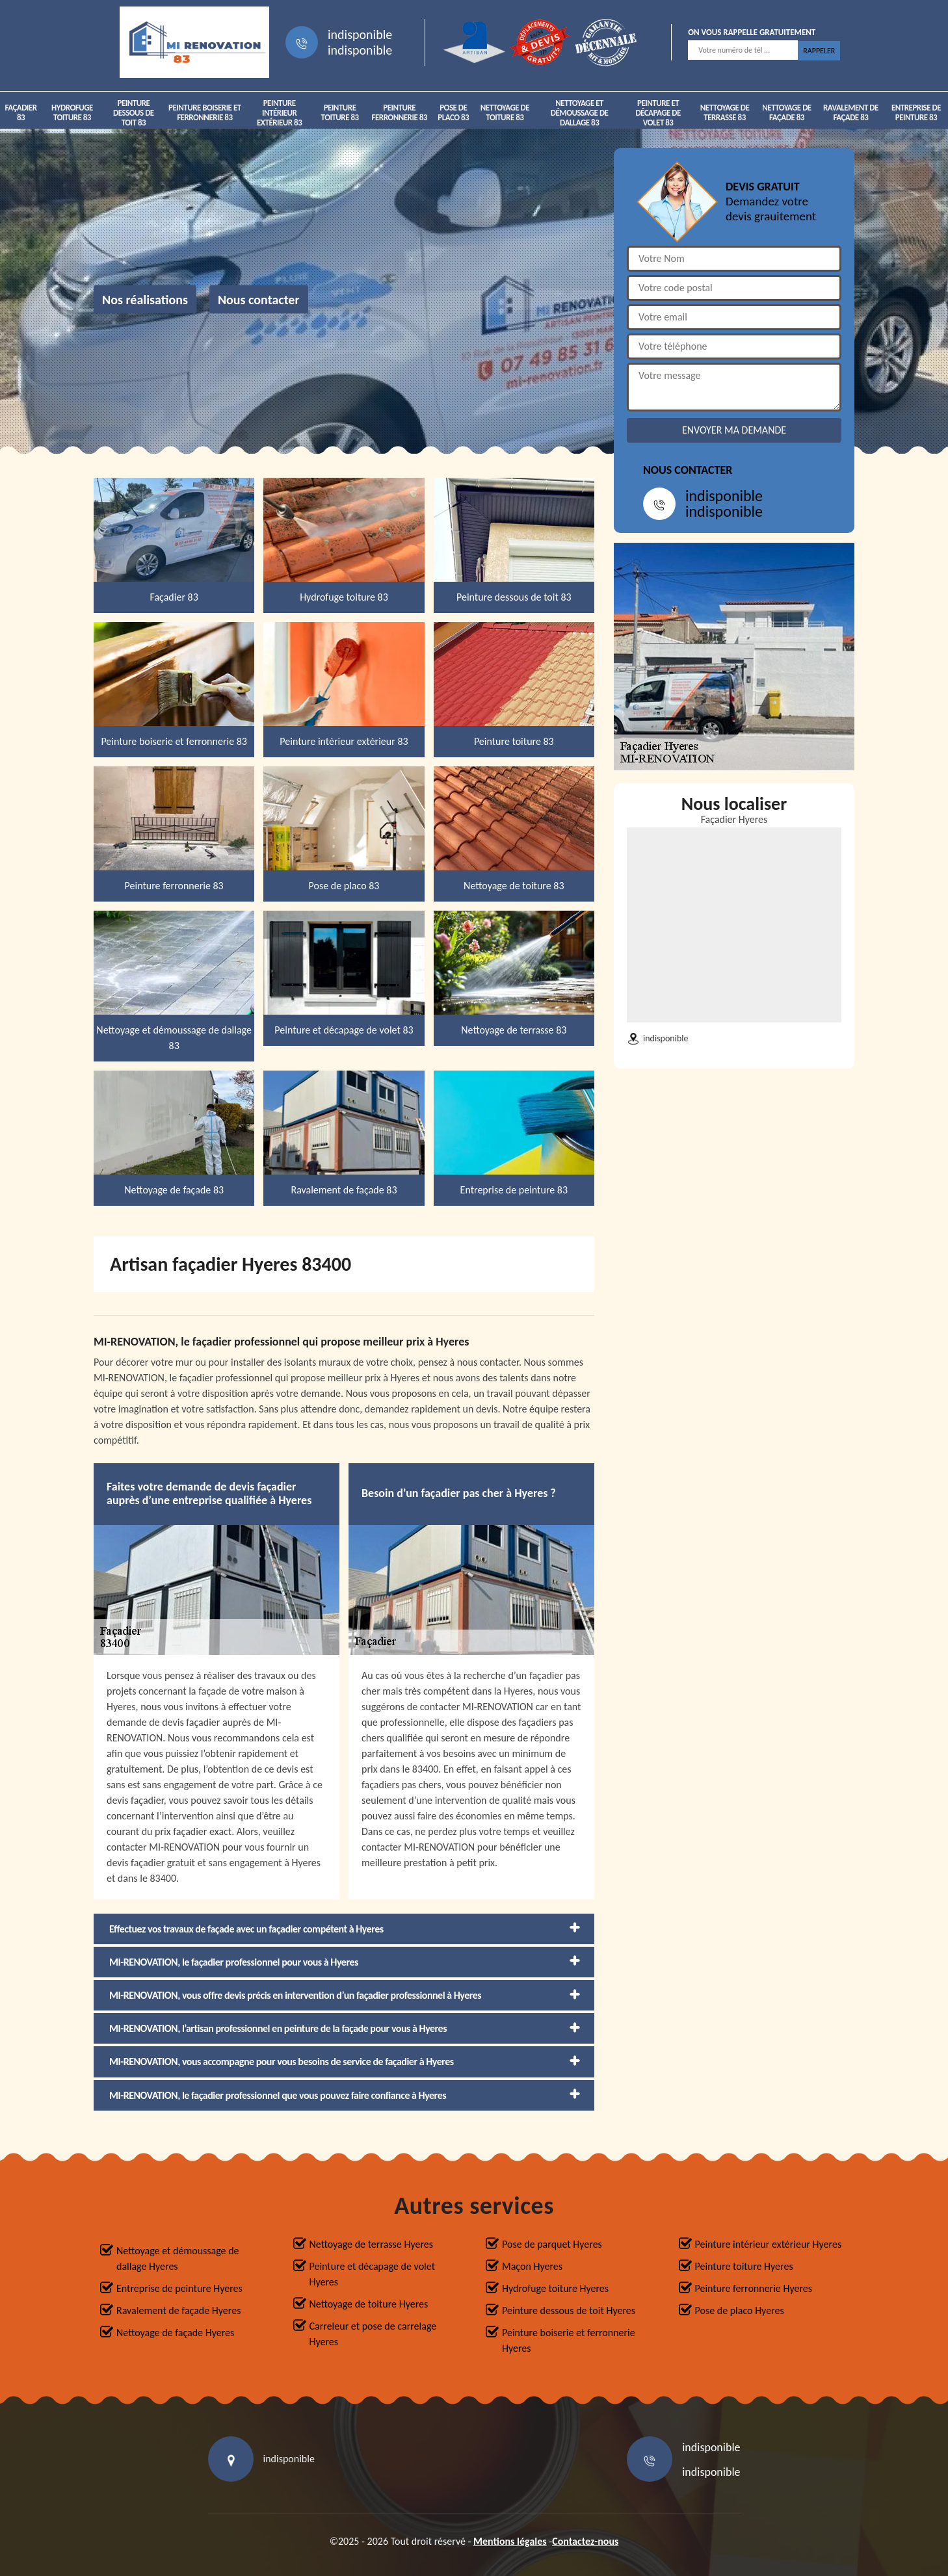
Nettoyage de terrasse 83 (724, 112)
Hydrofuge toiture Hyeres (555, 2288)
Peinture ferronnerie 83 (399, 112)
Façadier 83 (20, 112)
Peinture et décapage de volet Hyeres (372, 2274)
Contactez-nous (585, 2541)
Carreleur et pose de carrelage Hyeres (373, 2334)
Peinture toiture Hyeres (744, 2266)
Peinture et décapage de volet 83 (657, 112)
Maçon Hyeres (532, 2266)
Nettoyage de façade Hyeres (175, 2332)
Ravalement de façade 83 (850, 112)
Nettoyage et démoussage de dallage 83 (580, 112)
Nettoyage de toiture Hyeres (368, 2304)
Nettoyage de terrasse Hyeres (371, 2244)
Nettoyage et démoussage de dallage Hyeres (177, 2258)
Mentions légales (510, 2541)
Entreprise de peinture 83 (916, 112)
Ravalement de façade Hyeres (178, 2310)
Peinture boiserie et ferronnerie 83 (204, 112)
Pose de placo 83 (453, 112)
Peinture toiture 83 (340, 112)
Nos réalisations (145, 299)
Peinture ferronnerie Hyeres (754, 2288)
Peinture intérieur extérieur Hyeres (768, 2244)
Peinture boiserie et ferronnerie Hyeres (568, 2340)
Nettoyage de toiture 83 (505, 112)
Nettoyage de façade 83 (786, 112)
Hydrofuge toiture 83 (72, 112)
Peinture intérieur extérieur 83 (279, 112)
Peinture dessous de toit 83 (133, 112)
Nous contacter (259, 299)
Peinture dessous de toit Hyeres (568, 2310)
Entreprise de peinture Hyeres (179, 2288)
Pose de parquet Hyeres (552, 2244)
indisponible (360, 34)
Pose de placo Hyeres (739, 2310)
